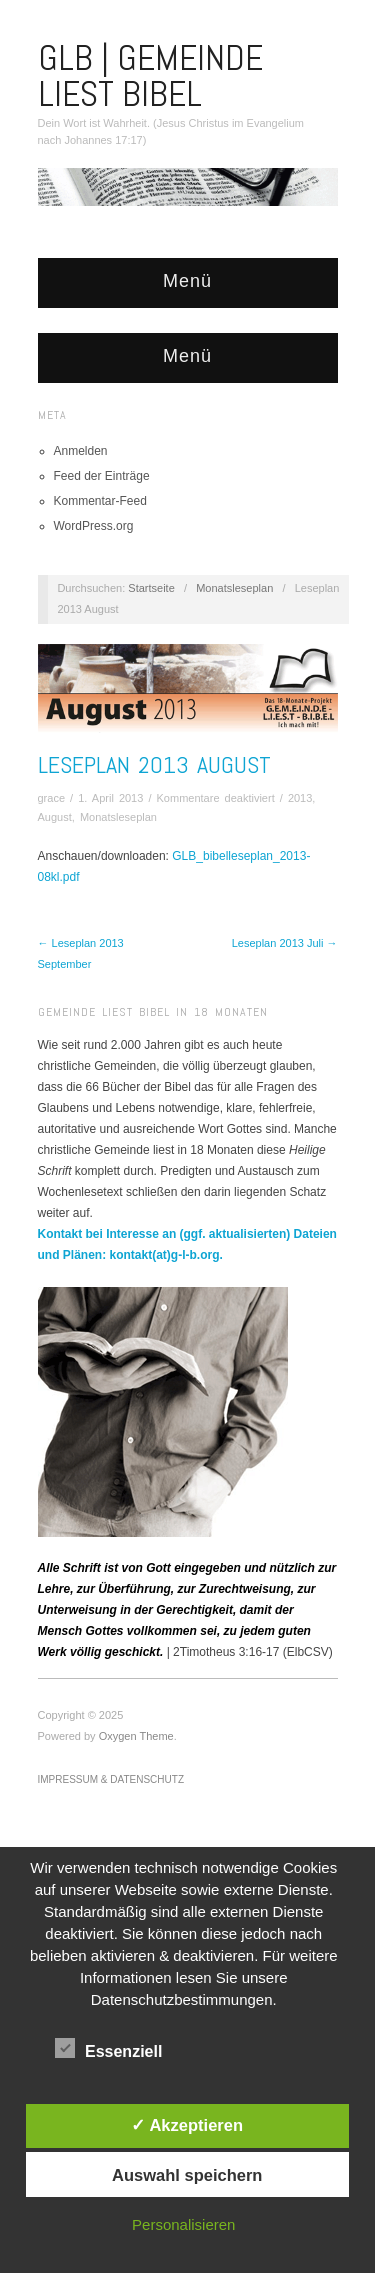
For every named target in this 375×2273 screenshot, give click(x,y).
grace (52, 798)
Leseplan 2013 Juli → (285, 943)
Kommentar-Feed (100, 501)
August (55, 817)
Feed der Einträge (102, 476)
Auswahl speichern (187, 2175)
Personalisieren (183, 2224)
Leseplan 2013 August (154, 764)
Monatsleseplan (234, 588)
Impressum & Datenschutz (111, 1779)
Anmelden (81, 451)
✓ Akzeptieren (187, 2125)
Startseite (151, 588)
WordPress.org (94, 526)
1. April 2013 (110, 798)
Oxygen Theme (136, 1736)
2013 (300, 798)
